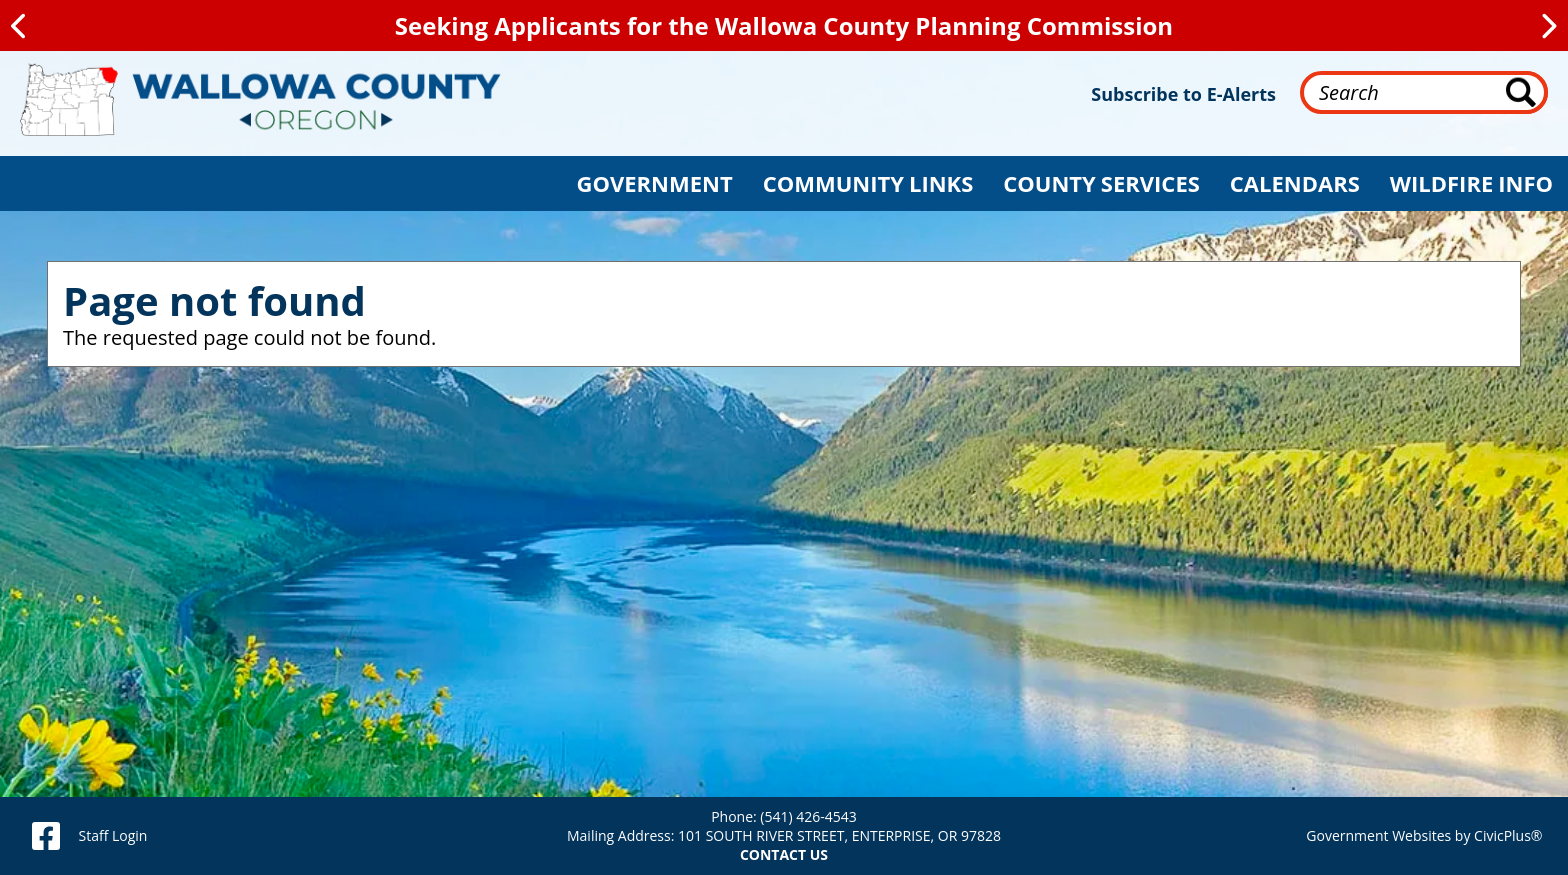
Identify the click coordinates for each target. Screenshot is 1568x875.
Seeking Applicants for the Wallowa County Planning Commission (784, 25)
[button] (655, 183)
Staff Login (112, 835)
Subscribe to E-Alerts (1183, 94)
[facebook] (46, 836)
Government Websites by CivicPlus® (1424, 835)
